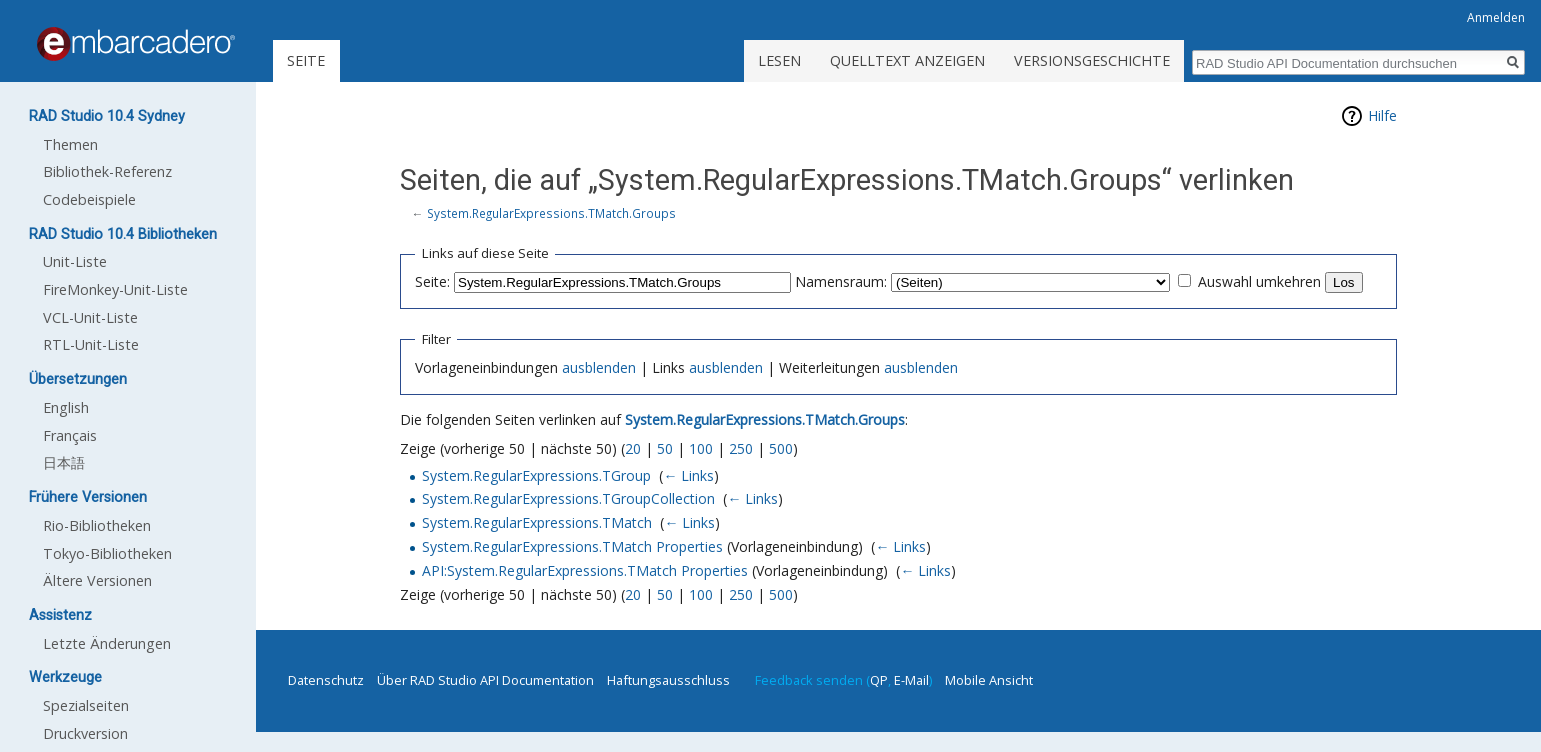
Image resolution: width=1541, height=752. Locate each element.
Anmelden (1496, 17)
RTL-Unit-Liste (91, 344)
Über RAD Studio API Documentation (485, 680)
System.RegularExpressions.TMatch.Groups (551, 213)
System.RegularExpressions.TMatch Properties (572, 546)
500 (781, 448)
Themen (70, 144)
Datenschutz (326, 680)
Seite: (432, 281)
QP (879, 680)
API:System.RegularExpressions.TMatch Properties (585, 570)
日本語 (64, 462)
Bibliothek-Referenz (107, 171)
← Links (688, 475)
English (66, 407)
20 (633, 448)
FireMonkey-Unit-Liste (115, 289)
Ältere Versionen (97, 580)
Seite (306, 60)
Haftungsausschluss (668, 680)
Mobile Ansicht (989, 680)
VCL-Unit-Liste (90, 317)
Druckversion (85, 733)
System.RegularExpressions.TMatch (537, 522)
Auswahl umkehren (1259, 281)
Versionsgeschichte (1092, 60)
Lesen (779, 60)
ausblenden (599, 367)
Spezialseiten (86, 705)
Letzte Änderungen (107, 643)
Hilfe (1382, 115)
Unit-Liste (75, 261)
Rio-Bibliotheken (97, 525)
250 (741, 448)
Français (70, 435)
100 (701, 448)
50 (665, 448)
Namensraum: (841, 281)
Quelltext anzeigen (907, 60)
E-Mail (911, 680)
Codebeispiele (89, 199)
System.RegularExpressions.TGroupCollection (568, 498)
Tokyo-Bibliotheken (107, 553)
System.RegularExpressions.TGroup (536, 475)
